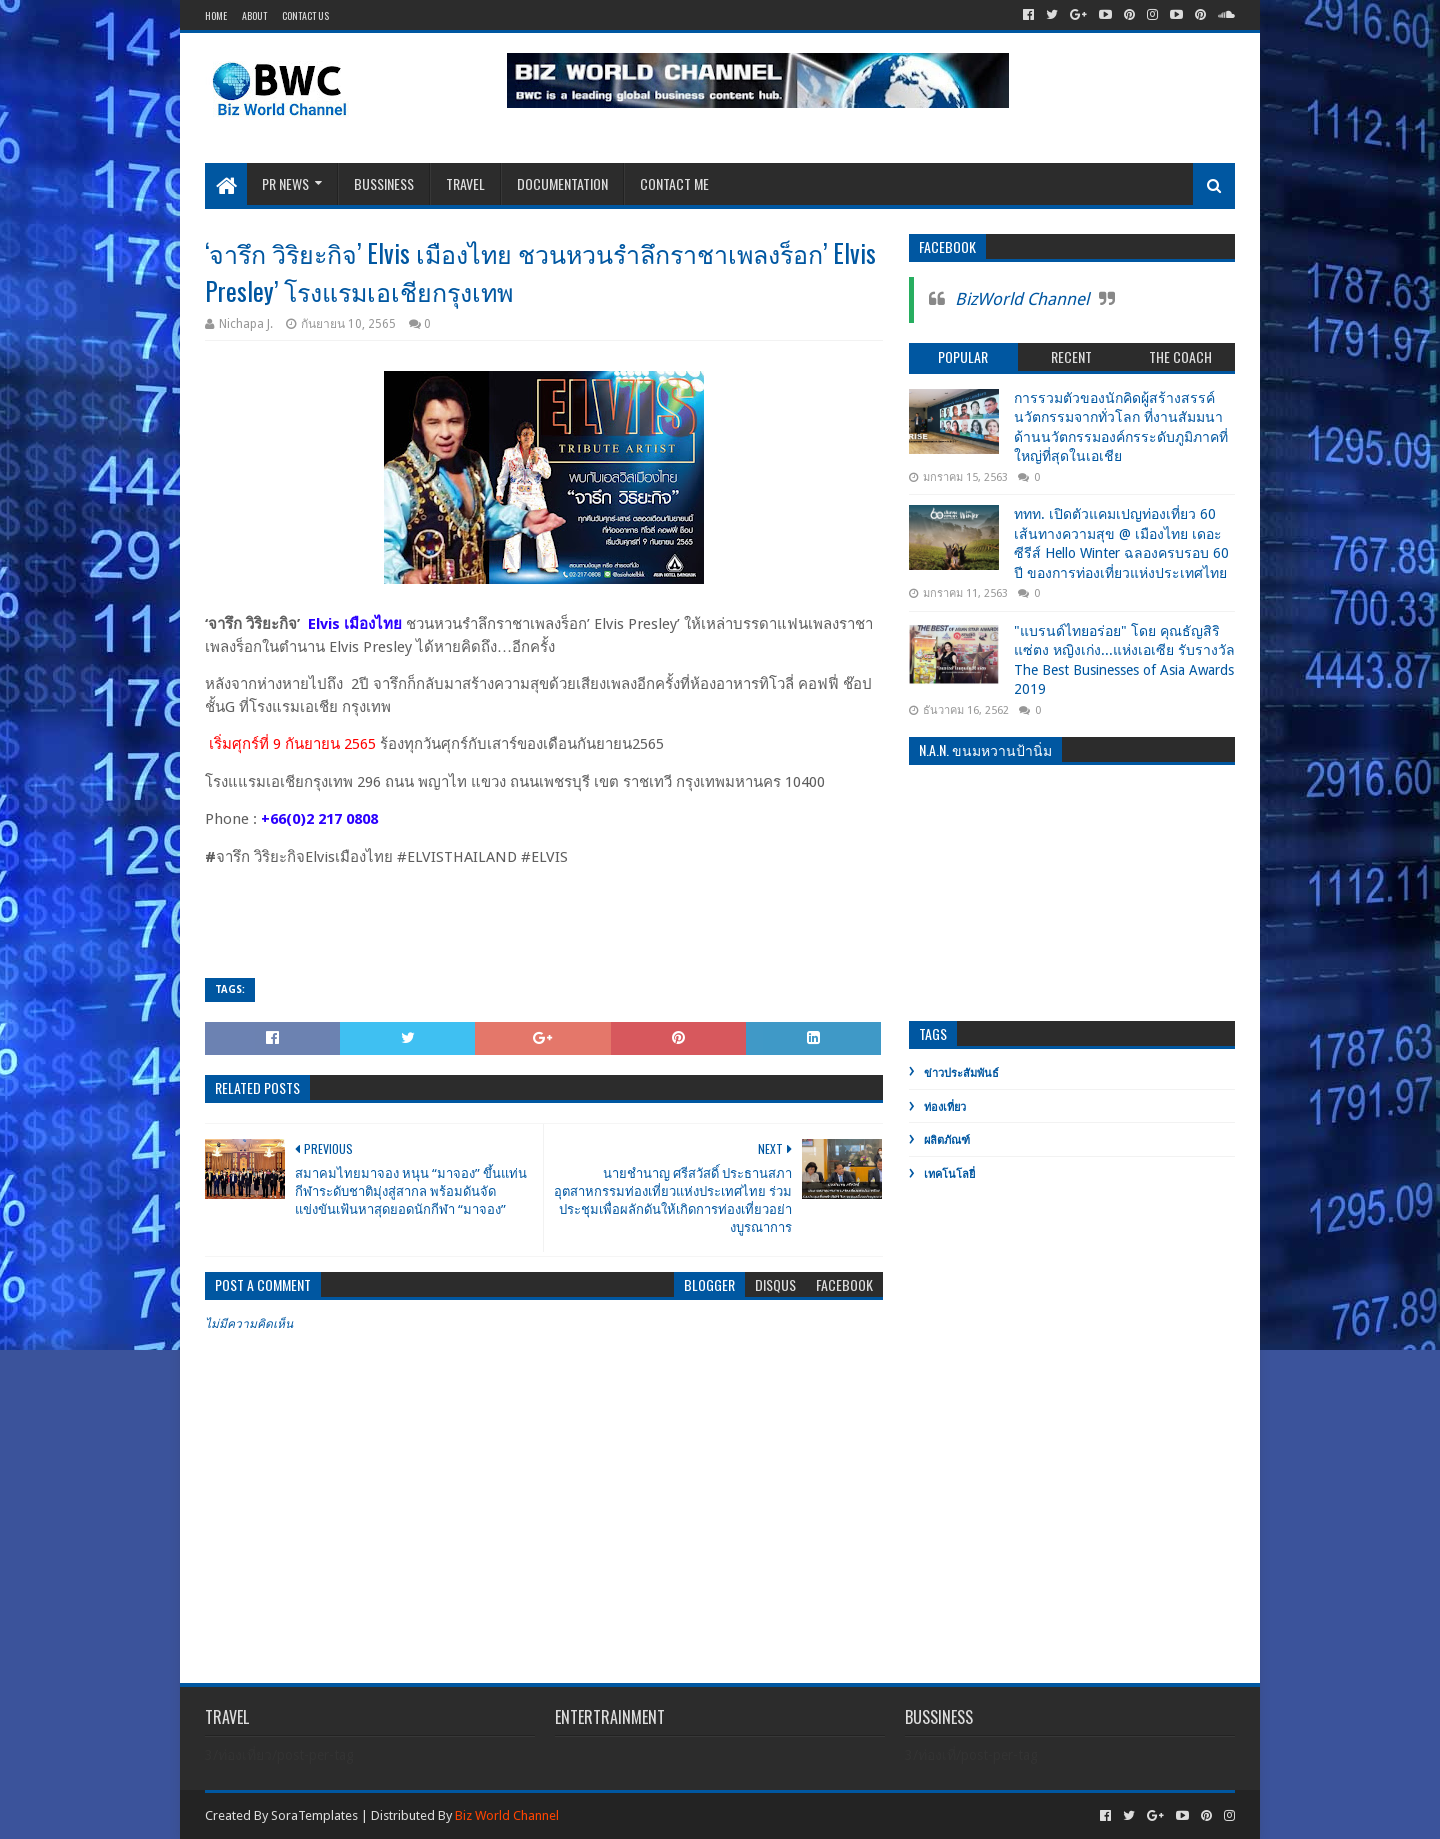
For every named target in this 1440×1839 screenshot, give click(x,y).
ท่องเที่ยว (945, 1107)
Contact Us (305, 15)
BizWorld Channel (1022, 299)
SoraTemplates (314, 1815)
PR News (285, 183)
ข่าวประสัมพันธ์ (961, 1073)
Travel (465, 183)
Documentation (562, 183)
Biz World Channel (507, 1815)
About (254, 15)
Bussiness (384, 183)
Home (216, 15)
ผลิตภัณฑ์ (947, 1140)
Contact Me (674, 183)
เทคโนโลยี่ (949, 1174)
